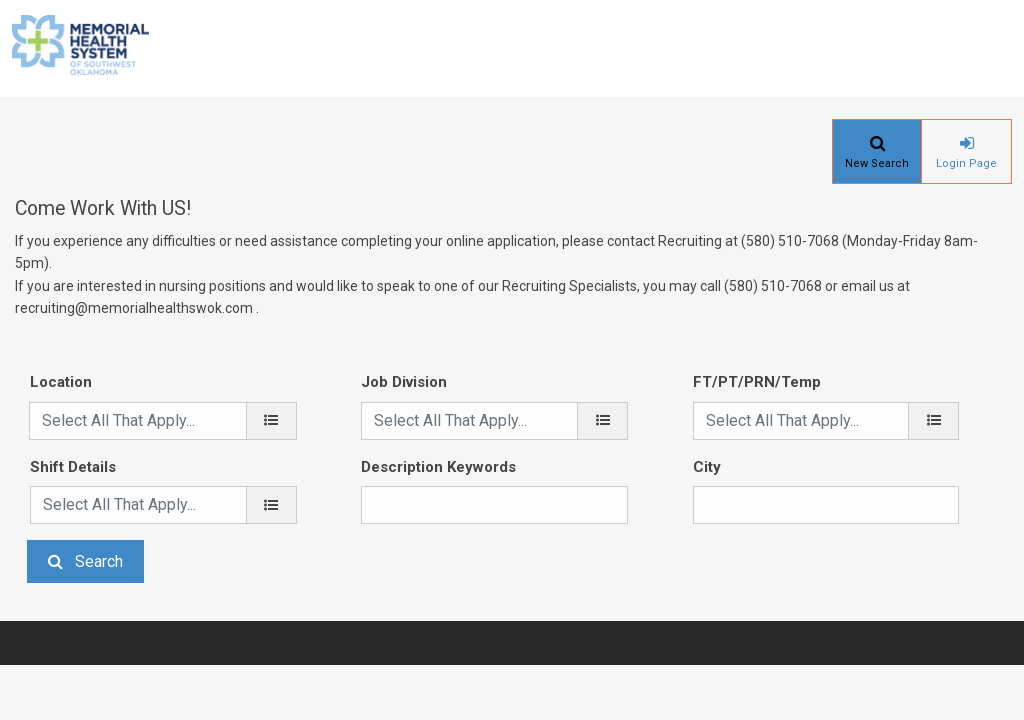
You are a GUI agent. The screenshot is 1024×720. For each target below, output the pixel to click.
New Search (877, 163)
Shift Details (73, 467)
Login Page (966, 163)
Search (99, 561)
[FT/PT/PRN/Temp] (933, 421)
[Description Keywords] (494, 505)
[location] (271, 421)
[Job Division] (602, 421)
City (707, 467)
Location (61, 382)
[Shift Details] (271, 505)
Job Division (404, 382)
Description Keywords (438, 467)
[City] (826, 505)
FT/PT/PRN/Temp (757, 382)
